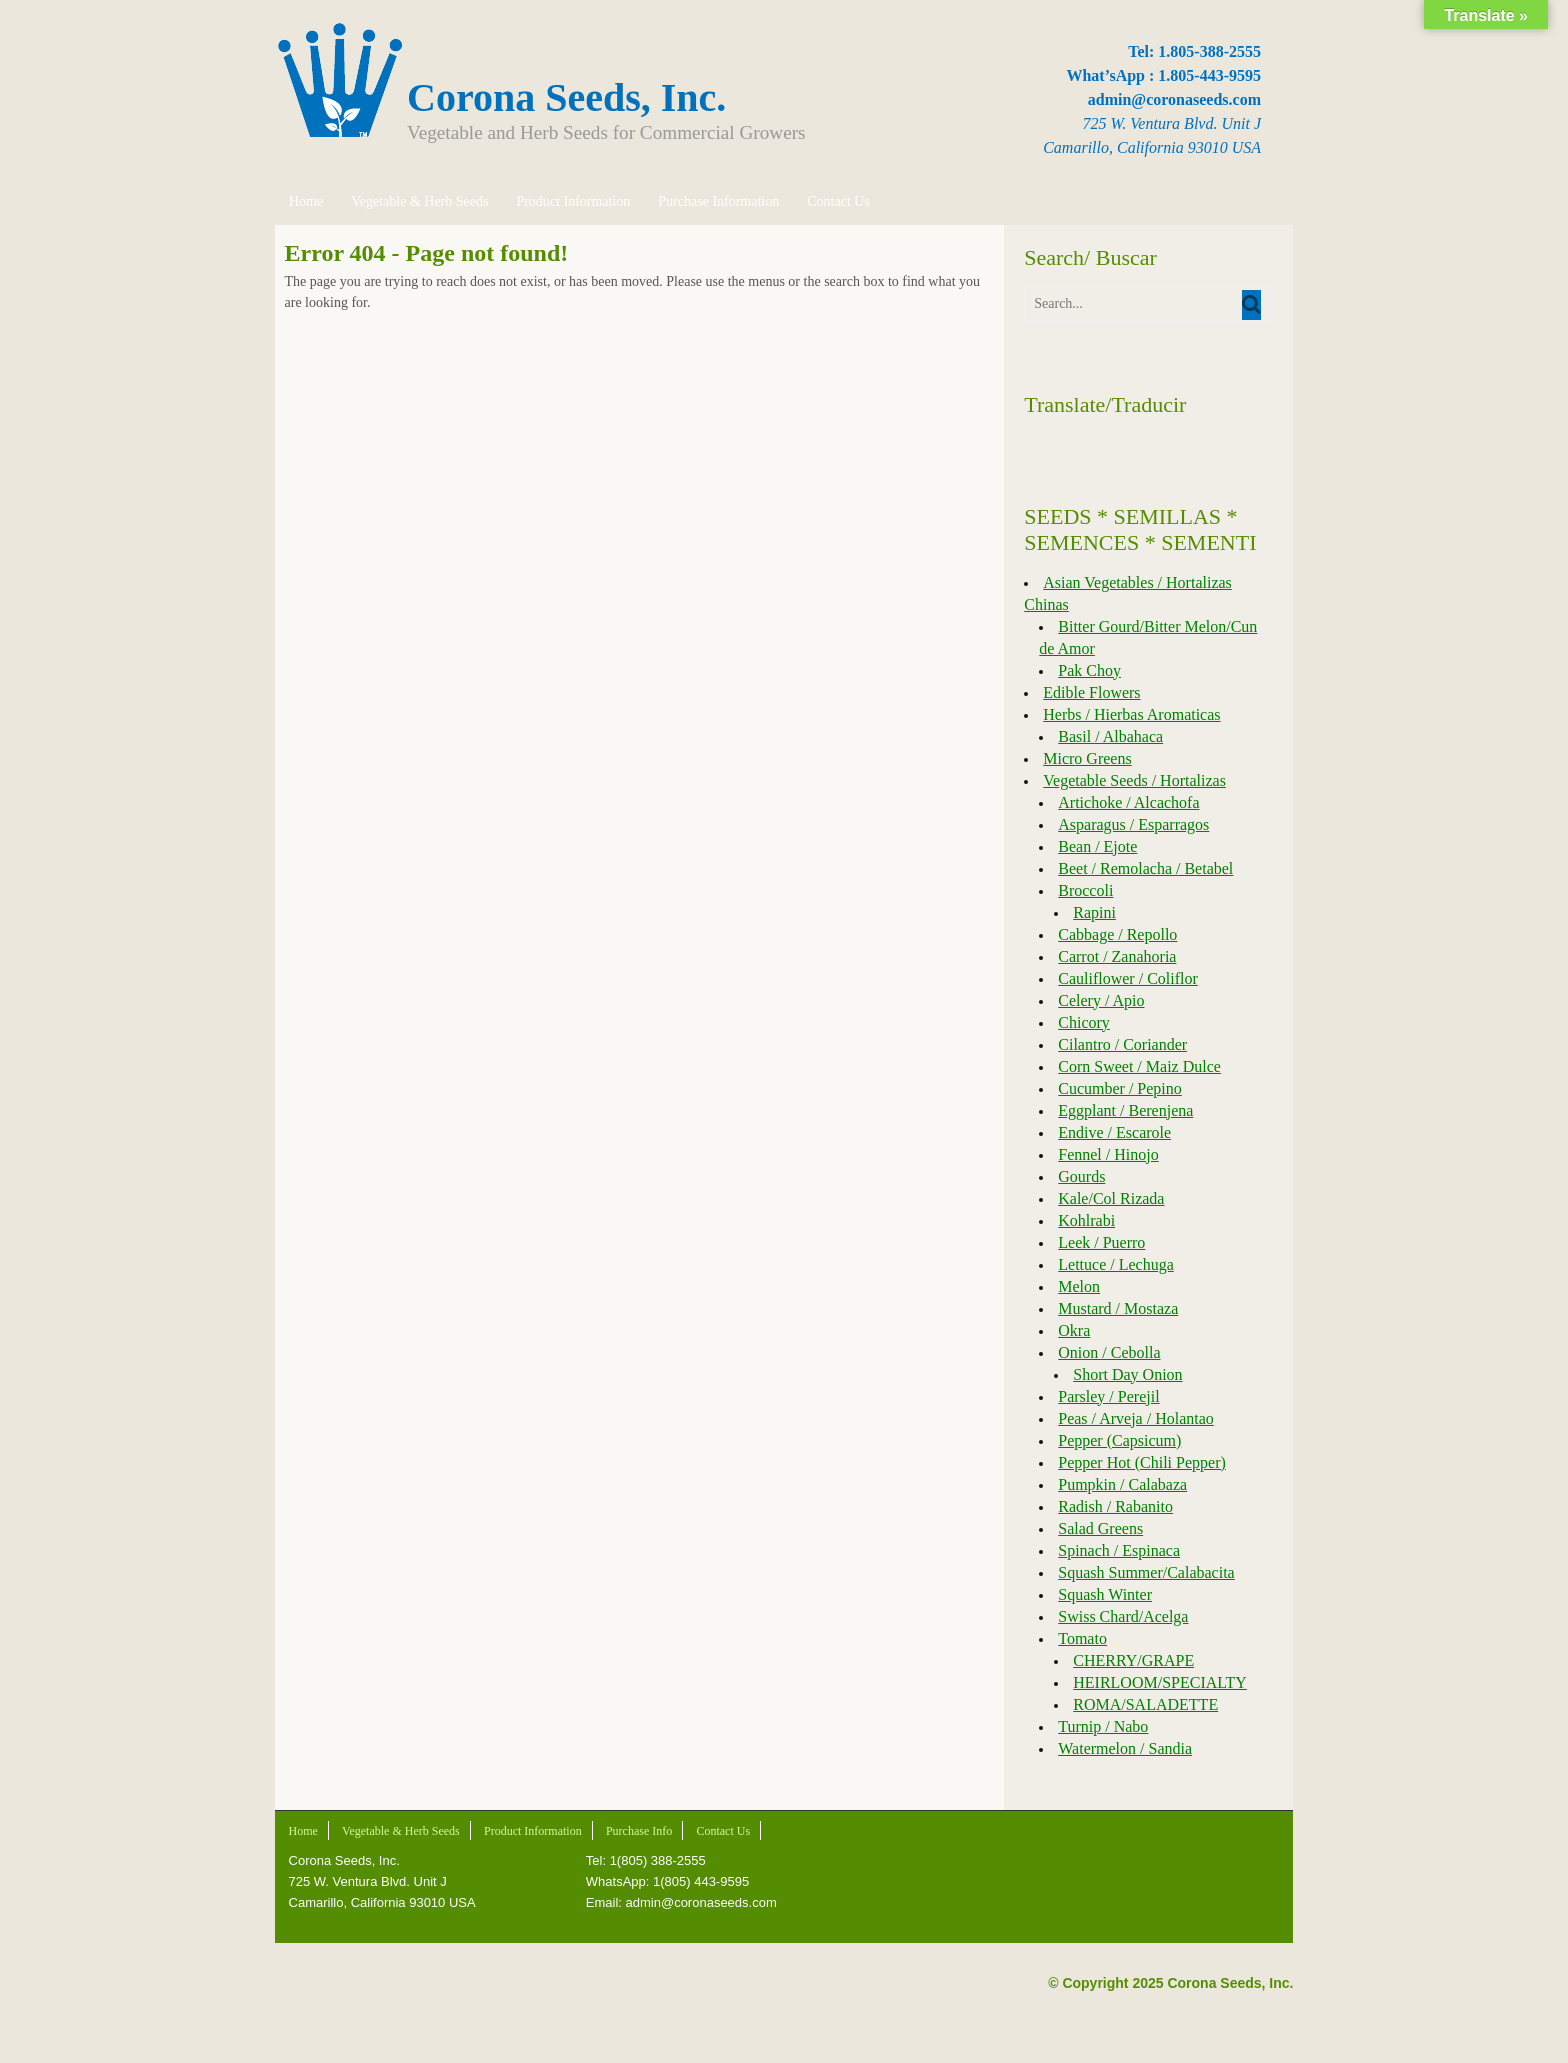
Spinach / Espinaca (1119, 1550)
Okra (1074, 1330)
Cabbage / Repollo (1117, 934)
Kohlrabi (1086, 1220)
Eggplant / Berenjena (1125, 1110)
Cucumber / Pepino (1120, 1088)
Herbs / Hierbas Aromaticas (1131, 714)
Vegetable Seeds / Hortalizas (1134, 780)
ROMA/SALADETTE (1145, 1704)
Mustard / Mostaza (1118, 1308)
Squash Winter (1105, 1594)
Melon (1079, 1286)
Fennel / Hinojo (1108, 1154)
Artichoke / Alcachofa (1128, 802)
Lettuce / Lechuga (1116, 1264)
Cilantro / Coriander (1122, 1044)
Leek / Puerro (1101, 1242)
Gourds (1081, 1176)
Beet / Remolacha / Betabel (1145, 868)
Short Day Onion (1127, 1374)
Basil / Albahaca (1110, 736)
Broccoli (1085, 890)
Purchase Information (717, 201)
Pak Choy (1089, 670)
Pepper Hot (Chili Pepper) (1142, 1462)
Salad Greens (1100, 1528)
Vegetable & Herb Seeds (418, 201)
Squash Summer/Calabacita (1146, 1572)
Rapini (1094, 912)
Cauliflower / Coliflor (1128, 978)
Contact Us (837, 201)
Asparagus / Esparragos (1133, 824)
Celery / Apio (1101, 1000)
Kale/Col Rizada (1111, 1198)
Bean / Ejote (1097, 846)
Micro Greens (1087, 758)
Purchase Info (638, 1831)
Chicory (1084, 1022)
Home (305, 201)
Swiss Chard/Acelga (1123, 1616)
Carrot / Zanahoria (1117, 956)
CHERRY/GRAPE (1133, 1660)
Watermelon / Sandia (1125, 1748)
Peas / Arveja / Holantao (1136, 1418)
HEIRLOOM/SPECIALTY (1160, 1682)
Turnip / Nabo (1103, 1726)
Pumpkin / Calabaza (1122, 1484)
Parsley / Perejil (1108, 1396)
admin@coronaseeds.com (1174, 99)
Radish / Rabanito (1115, 1506)
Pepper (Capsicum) (1119, 1440)
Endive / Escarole (1114, 1132)
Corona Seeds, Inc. (566, 97)
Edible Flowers (1091, 692)
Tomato (1082, 1638)
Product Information (572, 201)
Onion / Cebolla (1109, 1352)
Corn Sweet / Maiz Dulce (1139, 1066)
